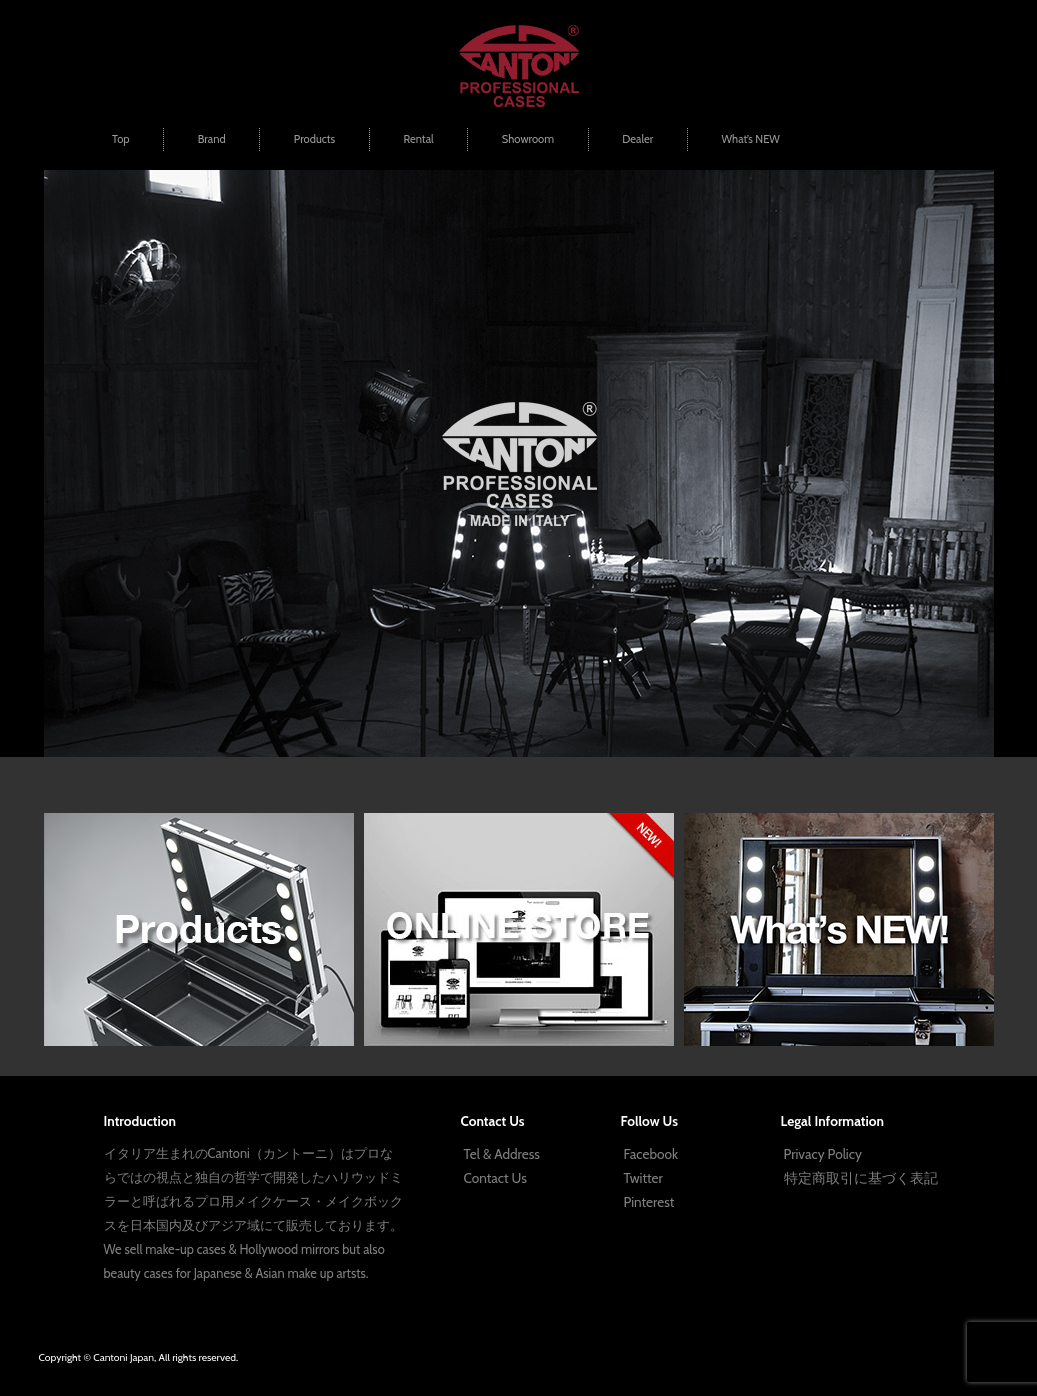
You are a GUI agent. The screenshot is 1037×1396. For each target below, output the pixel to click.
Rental (418, 139)
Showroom (528, 139)
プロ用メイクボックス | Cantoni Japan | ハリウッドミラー (519, 66)
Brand (212, 139)
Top (120, 139)
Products (314, 139)
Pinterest (649, 1202)
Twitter (643, 1178)
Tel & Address (502, 1154)
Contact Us (495, 1178)
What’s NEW (750, 139)
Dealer (637, 139)
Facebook (651, 1154)
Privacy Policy (823, 1154)
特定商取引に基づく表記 (861, 1178)
